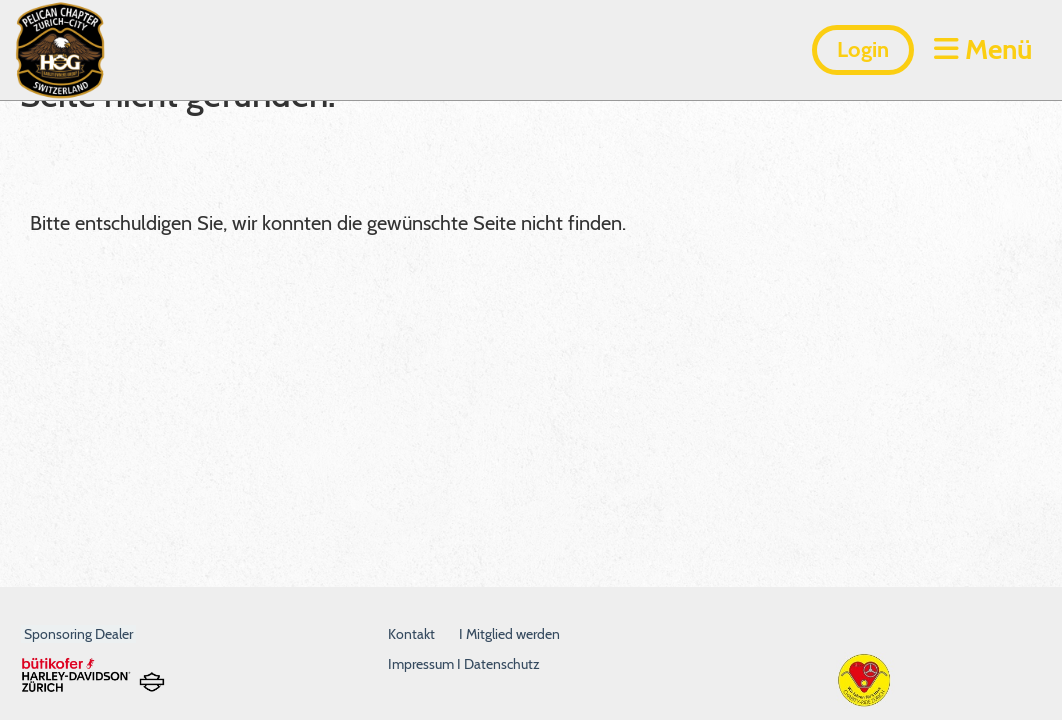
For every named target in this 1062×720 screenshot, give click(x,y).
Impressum (422, 664)
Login (863, 49)
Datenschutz (502, 664)
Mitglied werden (513, 634)
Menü (983, 49)
